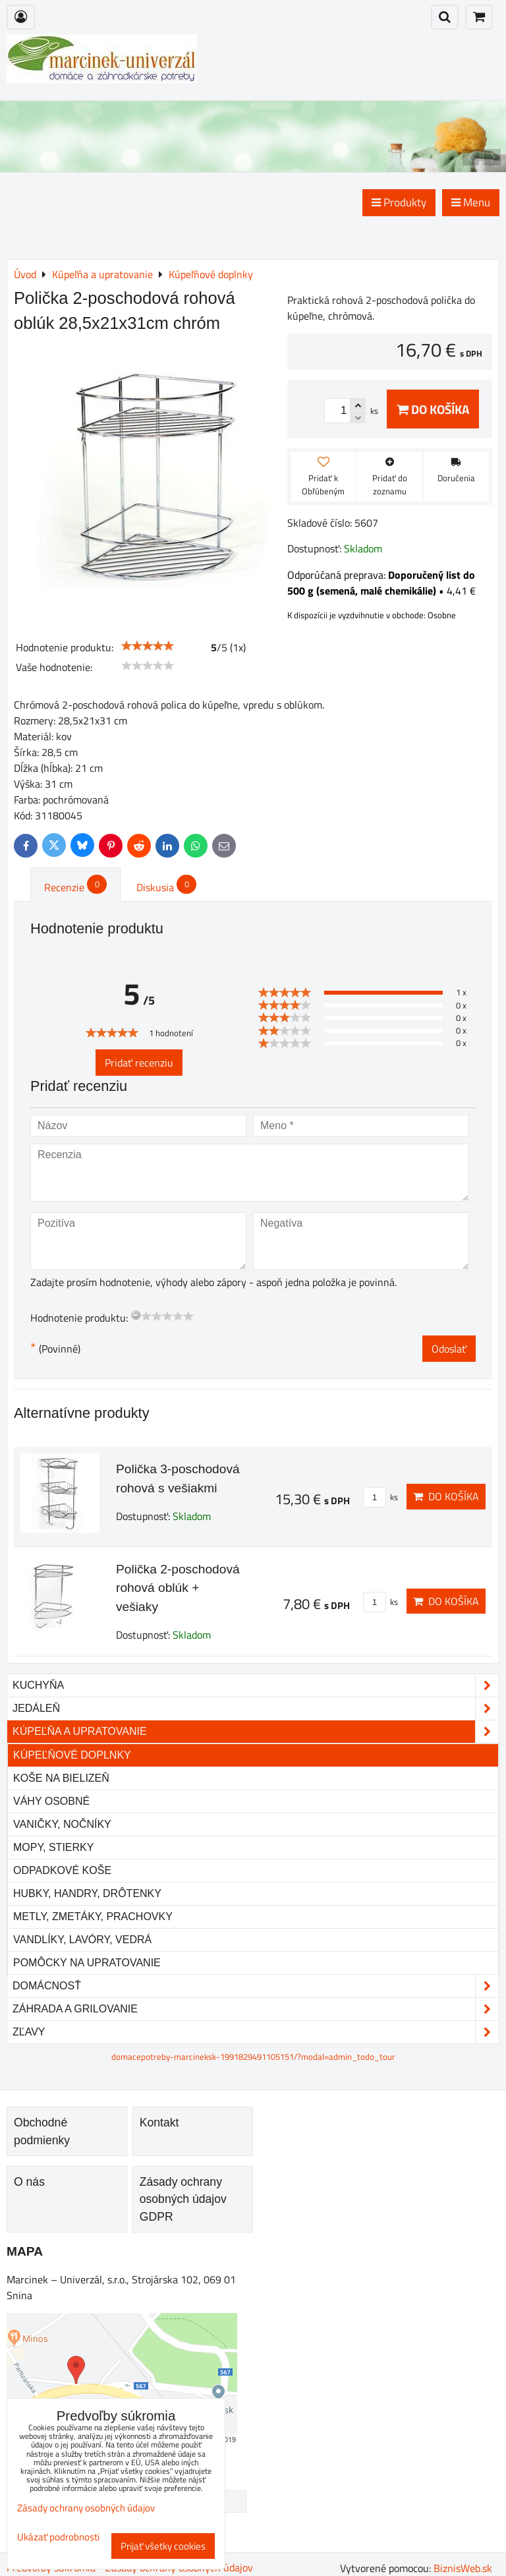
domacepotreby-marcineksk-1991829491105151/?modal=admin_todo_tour (253, 2056)
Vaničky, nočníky (62, 1824)
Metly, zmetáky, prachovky (93, 1916)
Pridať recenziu (139, 1062)
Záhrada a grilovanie (256, 2009)
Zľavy (256, 2032)
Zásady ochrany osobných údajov (86, 2507)
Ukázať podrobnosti (58, 2537)
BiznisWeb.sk (463, 2568)
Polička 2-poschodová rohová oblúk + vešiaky (178, 1588)
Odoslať (449, 1349)
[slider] (147, 646)
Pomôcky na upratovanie (87, 1962)
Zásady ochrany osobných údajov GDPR (183, 2199)
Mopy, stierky (53, 1847)
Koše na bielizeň (61, 1778)
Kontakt (159, 2122)
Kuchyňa (256, 1685)
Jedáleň (256, 1708)
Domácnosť (256, 1986)
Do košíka (433, 409)
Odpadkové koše (62, 1870)
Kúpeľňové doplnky (72, 1755)
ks (380, 1497)
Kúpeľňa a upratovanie (256, 1731)
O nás (29, 2181)
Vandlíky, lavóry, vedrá (82, 1939)
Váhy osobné (51, 1801)
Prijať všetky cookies (163, 2546)
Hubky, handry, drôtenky (87, 1893)
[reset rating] (135, 1315)
